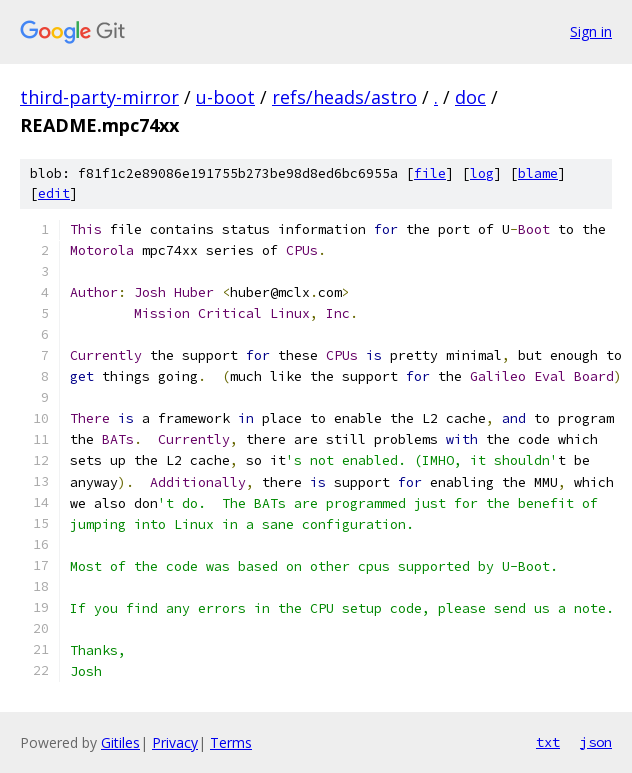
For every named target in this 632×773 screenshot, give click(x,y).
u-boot (225, 97)
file (430, 173)
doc (470, 97)
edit (54, 193)
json (596, 742)
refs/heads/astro (344, 97)
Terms (231, 742)
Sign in (591, 31)
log (482, 173)
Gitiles (120, 742)
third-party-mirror (99, 97)
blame (538, 173)
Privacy (175, 742)
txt (548, 742)
